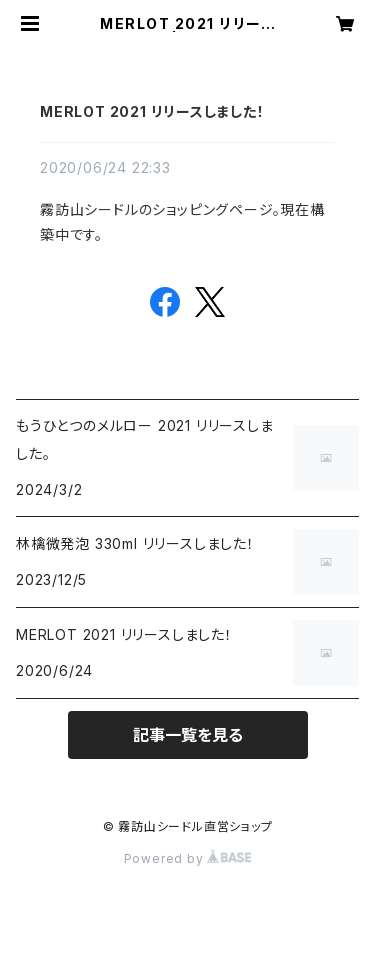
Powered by (188, 858)
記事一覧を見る (188, 735)
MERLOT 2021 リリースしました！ (152, 111)
